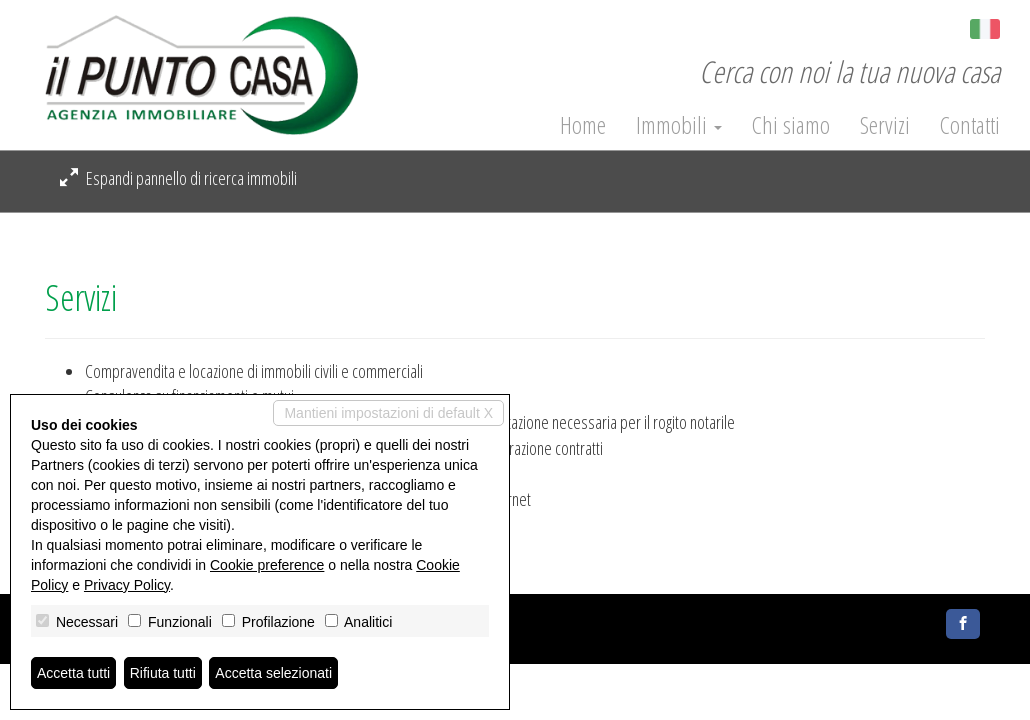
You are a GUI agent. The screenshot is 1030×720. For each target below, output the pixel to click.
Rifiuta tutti (163, 673)
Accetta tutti (73, 673)
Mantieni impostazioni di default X (388, 413)
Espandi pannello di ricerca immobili (178, 178)
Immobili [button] (679, 125)
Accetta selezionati (273, 673)
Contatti (970, 125)
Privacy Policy (127, 585)
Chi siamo (791, 125)
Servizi (885, 125)
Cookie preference (267, 565)
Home (583, 125)
